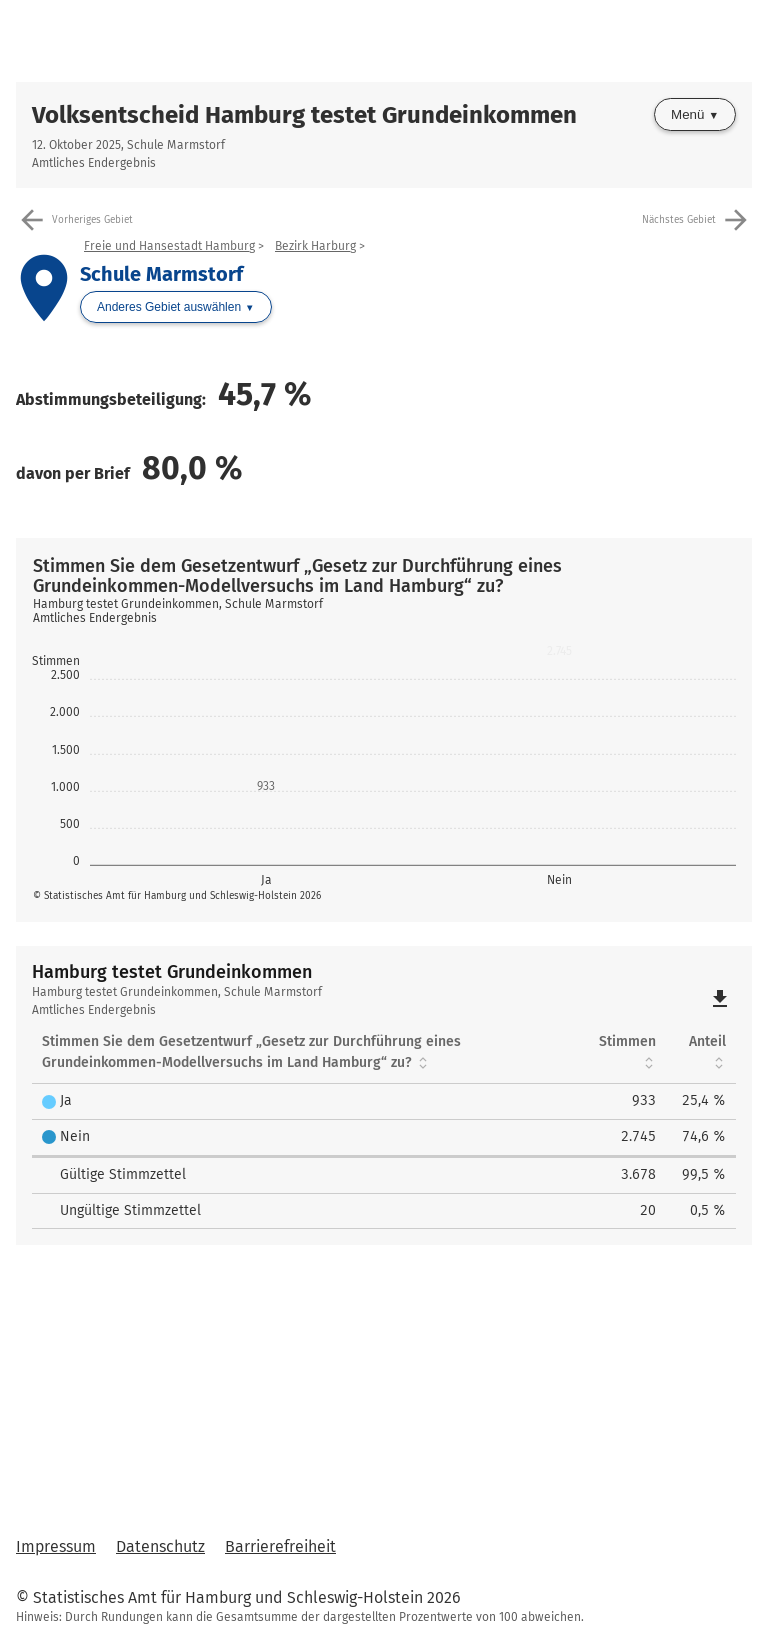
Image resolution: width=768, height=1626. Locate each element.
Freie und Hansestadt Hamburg (169, 246)
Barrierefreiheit (280, 1546)
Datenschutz (160, 1546)
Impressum (56, 1546)
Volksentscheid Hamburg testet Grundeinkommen (304, 115)
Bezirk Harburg (315, 246)
